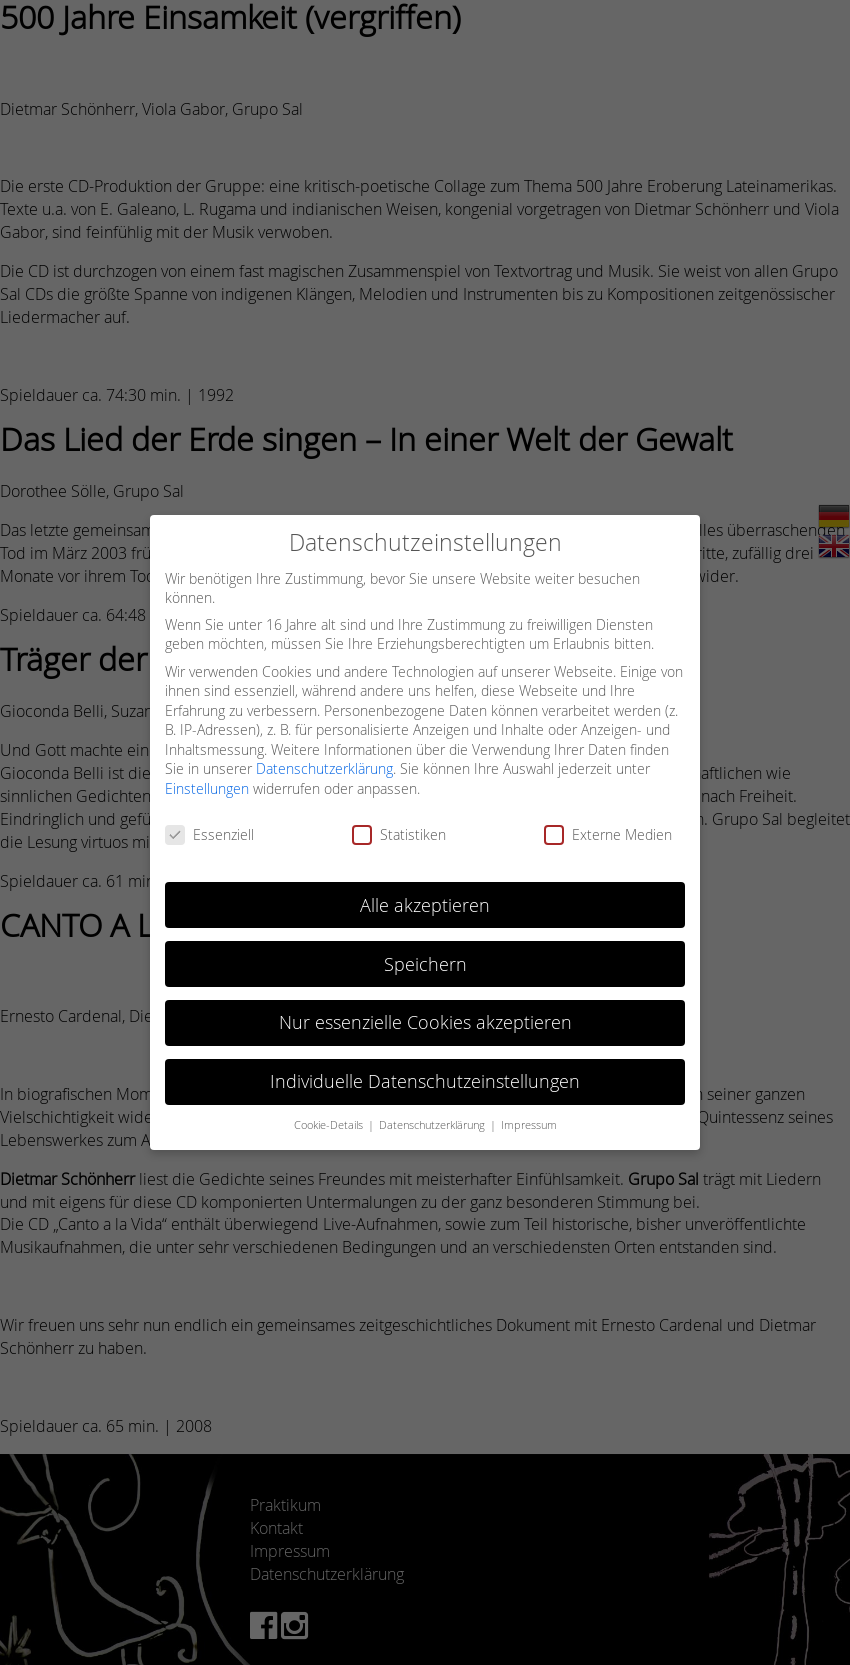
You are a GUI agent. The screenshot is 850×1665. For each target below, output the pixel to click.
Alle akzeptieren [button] (425, 905)
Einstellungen (207, 788)
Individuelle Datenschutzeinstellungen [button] (425, 1081)
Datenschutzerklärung (324, 768)
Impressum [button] (529, 1125)
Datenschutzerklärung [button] (433, 1125)
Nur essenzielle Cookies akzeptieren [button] (425, 1022)
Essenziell (209, 834)
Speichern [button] (425, 964)
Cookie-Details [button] (330, 1125)
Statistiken (399, 834)
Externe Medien (608, 834)
